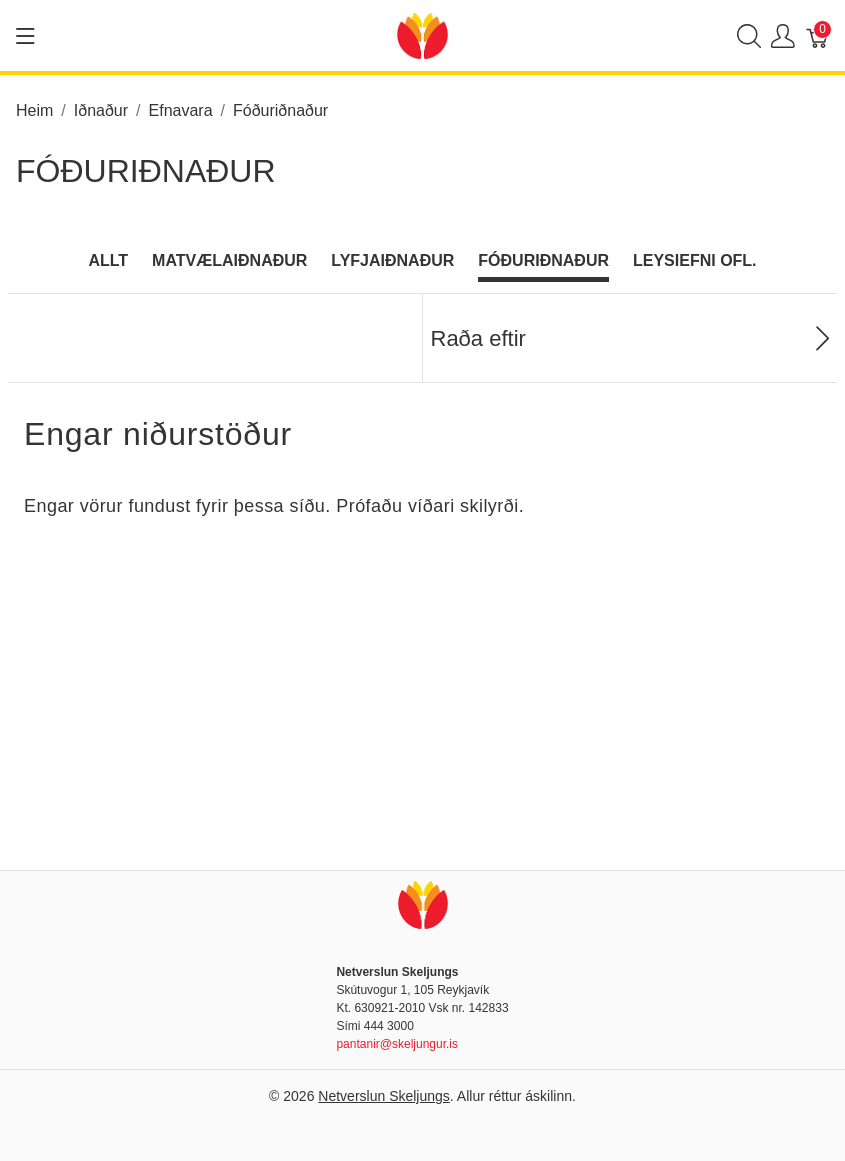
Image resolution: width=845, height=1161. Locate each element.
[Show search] (749, 35)
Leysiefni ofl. (695, 260)
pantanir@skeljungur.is (397, 1044)
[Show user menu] (783, 35)
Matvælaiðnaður (229, 260)
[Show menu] (25, 36)
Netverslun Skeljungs (384, 1096)
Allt (108, 260)
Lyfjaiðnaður (392, 260)
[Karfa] (818, 35)
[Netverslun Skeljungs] (422, 34)
